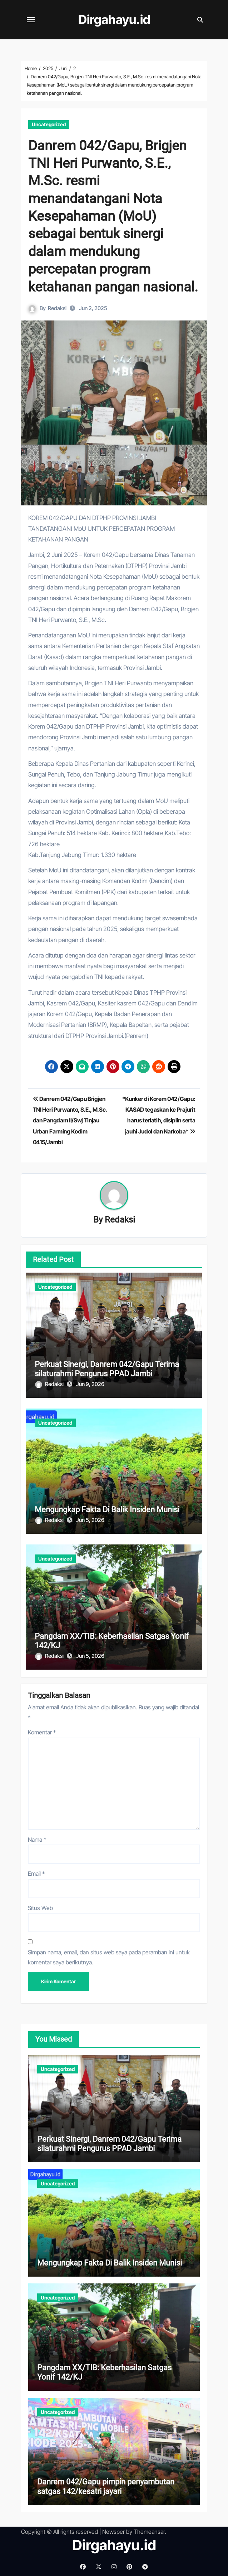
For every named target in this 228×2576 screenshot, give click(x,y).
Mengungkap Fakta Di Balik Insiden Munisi (107, 1509)
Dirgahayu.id (114, 19)
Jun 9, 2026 (90, 1384)
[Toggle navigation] (31, 19)
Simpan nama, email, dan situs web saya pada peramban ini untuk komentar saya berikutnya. (109, 1957)
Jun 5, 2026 (90, 1520)
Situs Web (40, 1907)
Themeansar (149, 2531)
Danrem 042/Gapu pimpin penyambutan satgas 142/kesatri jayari (105, 2486)
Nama (37, 1839)
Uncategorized (49, 124)
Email (36, 1873)
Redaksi (57, 308)
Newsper (113, 2531)
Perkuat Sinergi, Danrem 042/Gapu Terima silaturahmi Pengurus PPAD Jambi (107, 1369)
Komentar (42, 1732)
